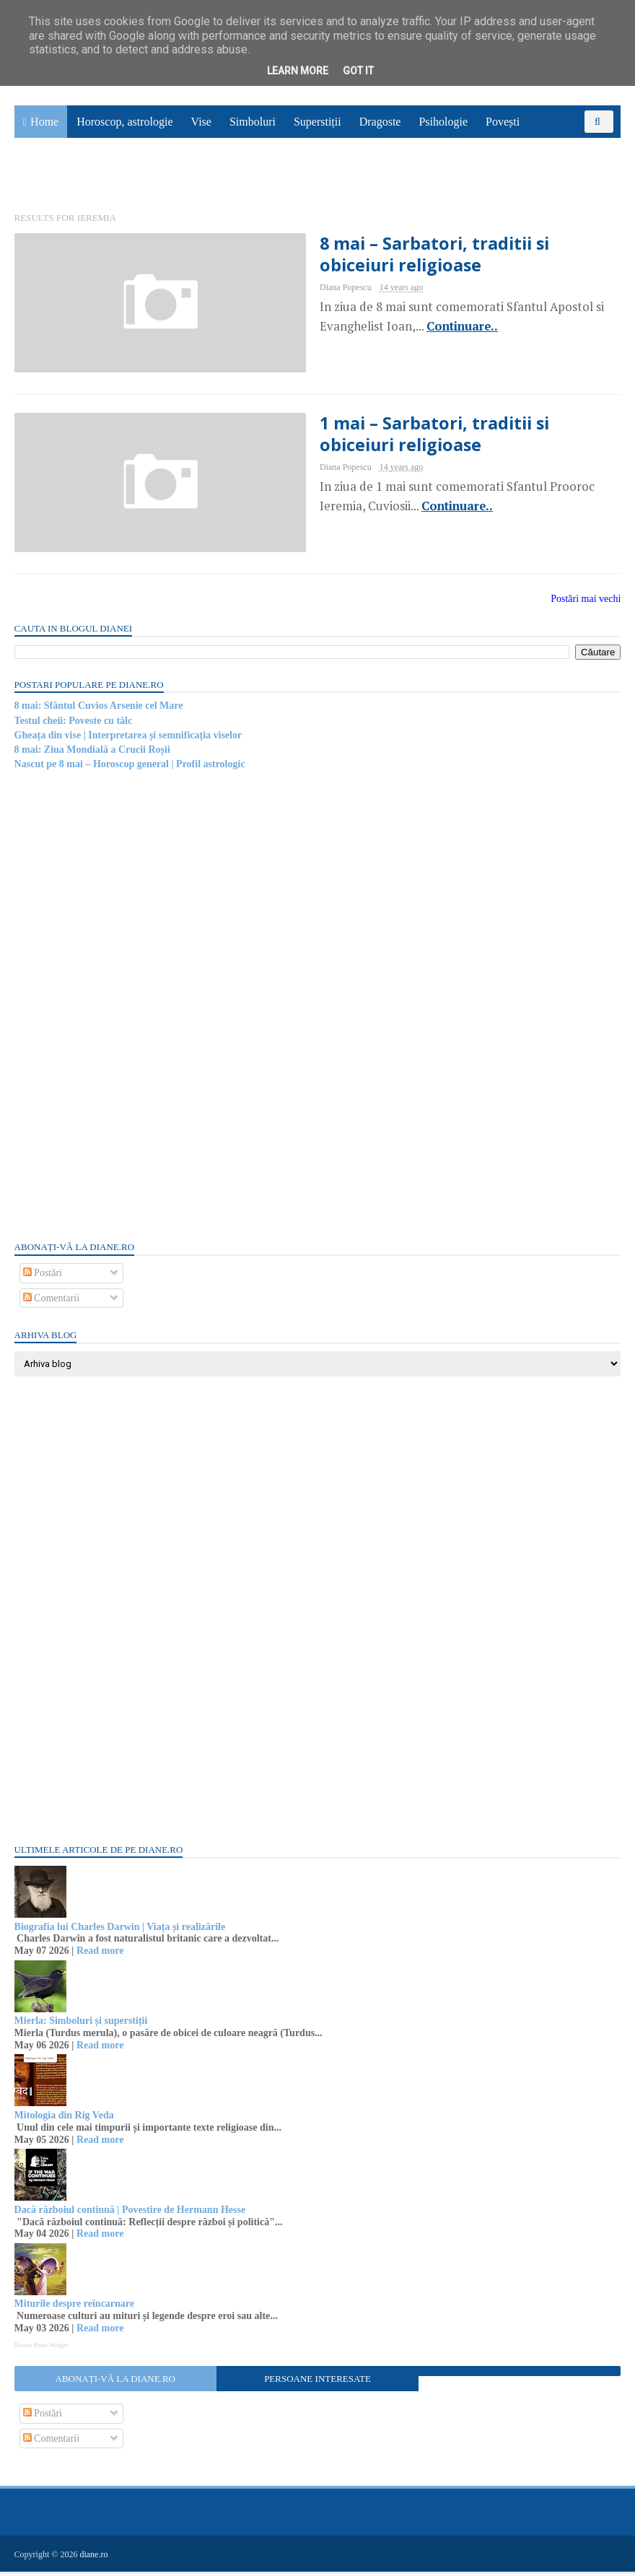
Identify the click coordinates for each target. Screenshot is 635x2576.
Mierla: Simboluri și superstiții (81, 2025)
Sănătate (557, 145)
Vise (201, 123)
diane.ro (94, 2559)
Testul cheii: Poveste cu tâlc (73, 725)
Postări (42, 1277)
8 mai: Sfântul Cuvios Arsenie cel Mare (98, 709)
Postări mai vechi (586, 603)
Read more (99, 1955)
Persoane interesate (317, 2383)
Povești (503, 123)
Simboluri (252, 123)
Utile (34, 178)
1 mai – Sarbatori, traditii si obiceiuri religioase (461, 436)
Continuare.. (450, 328)
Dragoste (380, 123)
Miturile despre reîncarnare (74, 2308)
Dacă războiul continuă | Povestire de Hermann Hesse (130, 2214)
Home (44, 123)
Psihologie (443, 123)
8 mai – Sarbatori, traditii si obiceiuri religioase (461, 255)
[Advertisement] (122, 1009)
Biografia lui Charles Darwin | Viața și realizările (120, 1931)
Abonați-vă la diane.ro (115, 2383)
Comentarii (51, 1302)
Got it (358, 71)
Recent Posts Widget (41, 2349)
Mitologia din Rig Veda (64, 2119)
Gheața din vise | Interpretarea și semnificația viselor (128, 739)
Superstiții (317, 123)
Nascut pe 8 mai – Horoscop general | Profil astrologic (129, 769)
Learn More (297, 71)
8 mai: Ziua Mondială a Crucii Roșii (92, 753)
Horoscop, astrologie (124, 123)
